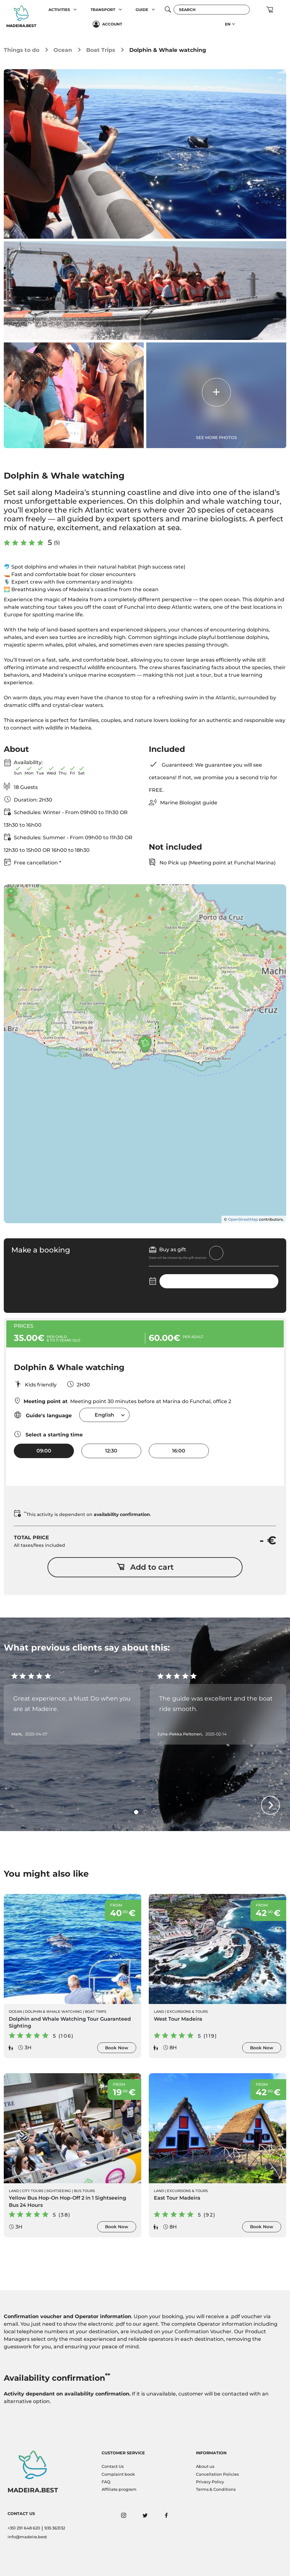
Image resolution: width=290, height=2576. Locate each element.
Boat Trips (100, 50)
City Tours (32, 2191)
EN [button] (228, 24)
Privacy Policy (210, 2481)
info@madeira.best (27, 2536)
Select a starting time (48, 1434)
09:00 (43, 1451)
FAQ (106, 2481)
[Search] (212, 9)
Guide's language (43, 1415)
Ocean (62, 50)
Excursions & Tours (187, 2011)
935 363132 (54, 2528)
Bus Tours (84, 2191)
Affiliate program (119, 2489)
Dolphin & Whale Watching (53, 2011)
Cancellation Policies (217, 2474)
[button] (75, 9)
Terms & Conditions (216, 2489)
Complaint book (118, 2474)
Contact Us (113, 2466)
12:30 (111, 1451)
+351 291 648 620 (24, 2528)
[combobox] (104, 1415)
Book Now (116, 2047)
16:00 (178, 1451)
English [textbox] (104, 1415)
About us (205, 2466)
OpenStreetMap (243, 1219)
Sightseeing (58, 2191)
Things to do (21, 50)
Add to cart (145, 1567)
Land (159, 2011)
